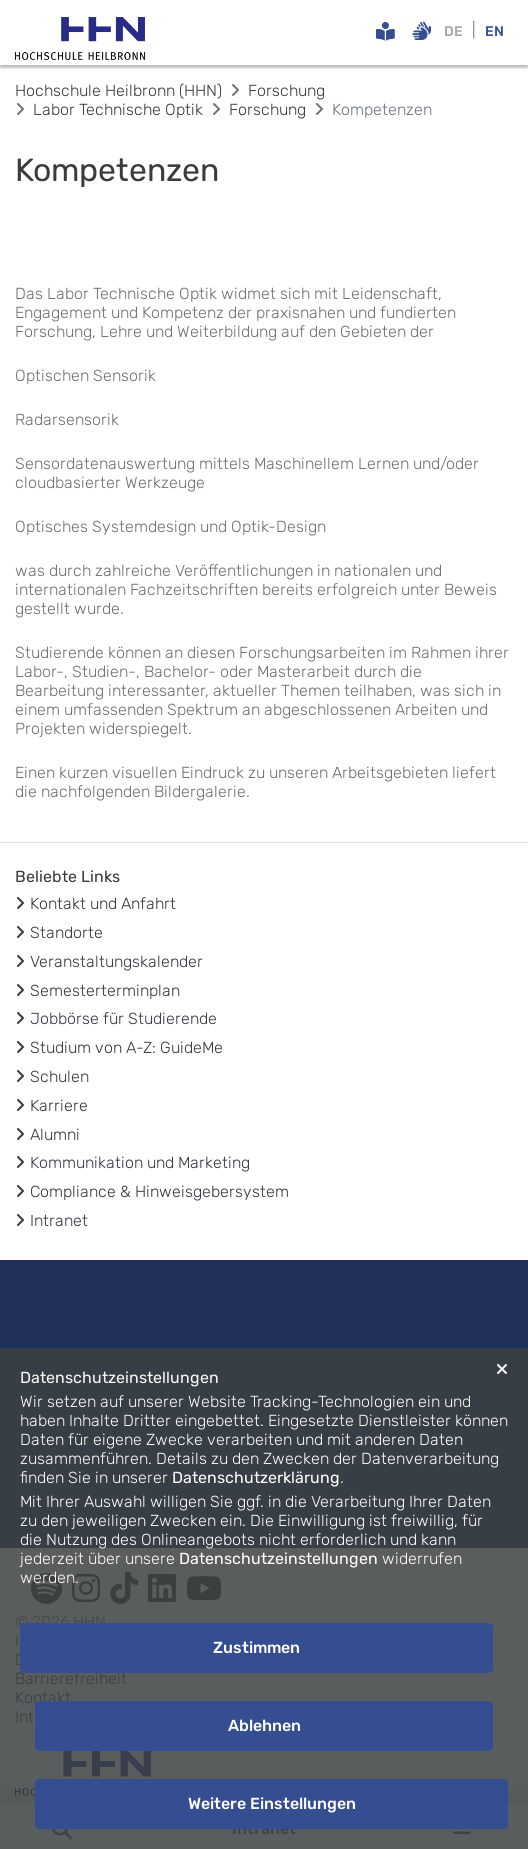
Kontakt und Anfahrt (103, 903)
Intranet (59, 1220)
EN (494, 31)
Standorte (66, 932)
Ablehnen (264, 1725)
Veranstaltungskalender (116, 961)
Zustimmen (256, 1647)
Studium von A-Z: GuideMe (126, 1047)
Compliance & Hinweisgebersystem (159, 1191)
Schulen (59, 1076)
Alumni (55, 1134)
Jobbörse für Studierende (123, 1018)
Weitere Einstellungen (272, 1803)
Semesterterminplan (105, 990)
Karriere (59, 1105)
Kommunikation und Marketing (140, 1162)
